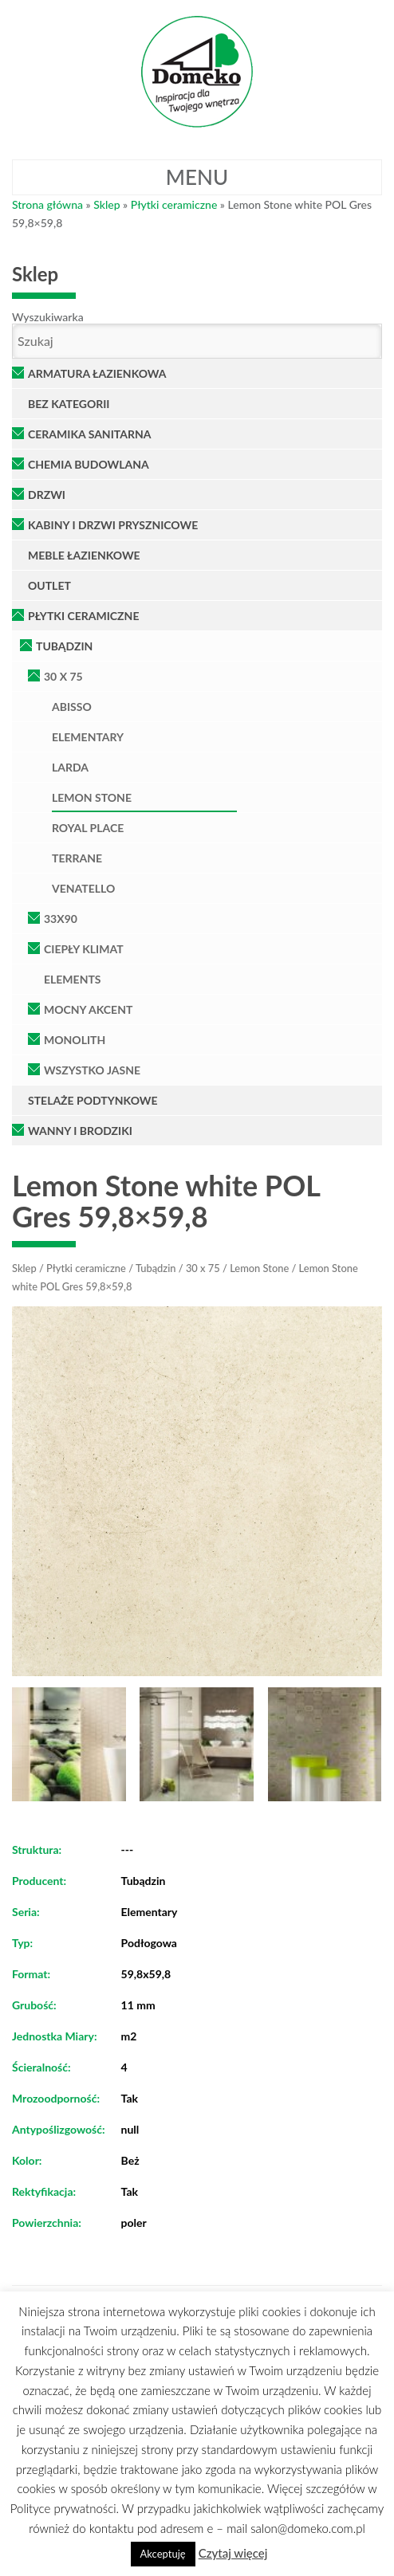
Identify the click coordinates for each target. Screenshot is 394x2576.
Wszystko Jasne (92, 1070)
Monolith (74, 1039)
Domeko (197, 72)
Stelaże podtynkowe (93, 1100)
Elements (72, 979)
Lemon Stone (92, 797)
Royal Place (88, 827)
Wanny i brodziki (80, 1130)
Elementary (88, 737)
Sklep (106, 204)
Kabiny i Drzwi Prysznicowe (113, 525)
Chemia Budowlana (88, 464)
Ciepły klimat (84, 949)
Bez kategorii (69, 403)
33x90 (60, 918)
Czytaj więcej (233, 2553)
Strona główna (47, 204)
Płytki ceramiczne (174, 204)
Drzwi (46, 494)
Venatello (83, 888)
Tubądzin (64, 646)
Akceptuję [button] (163, 2553)
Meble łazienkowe (84, 555)
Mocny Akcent (88, 1009)
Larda (70, 767)
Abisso (72, 706)
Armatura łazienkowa (97, 373)
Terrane (77, 858)
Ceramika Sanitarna (89, 434)
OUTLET (49, 585)
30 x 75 (63, 676)
